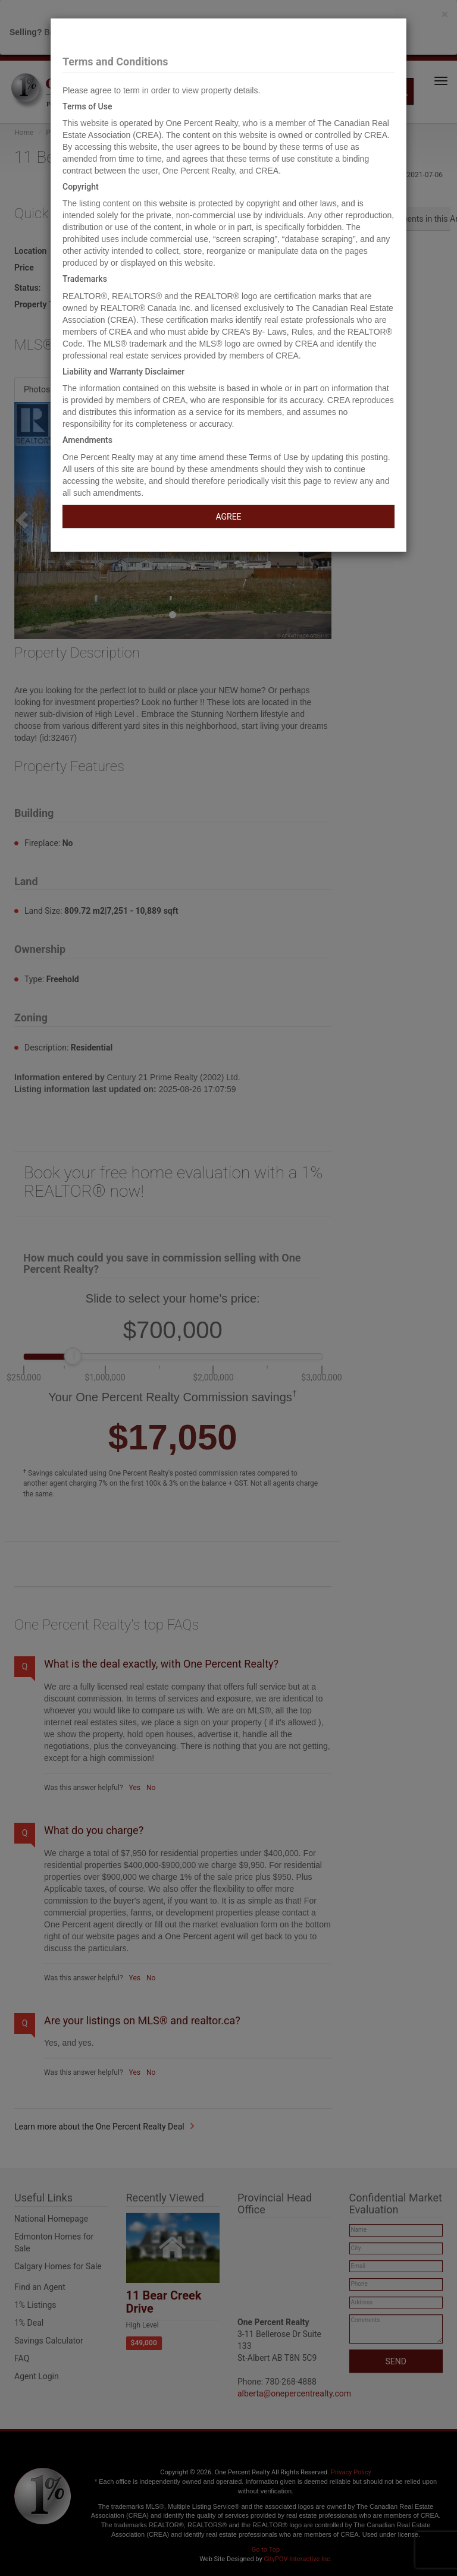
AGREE (228, 516)
